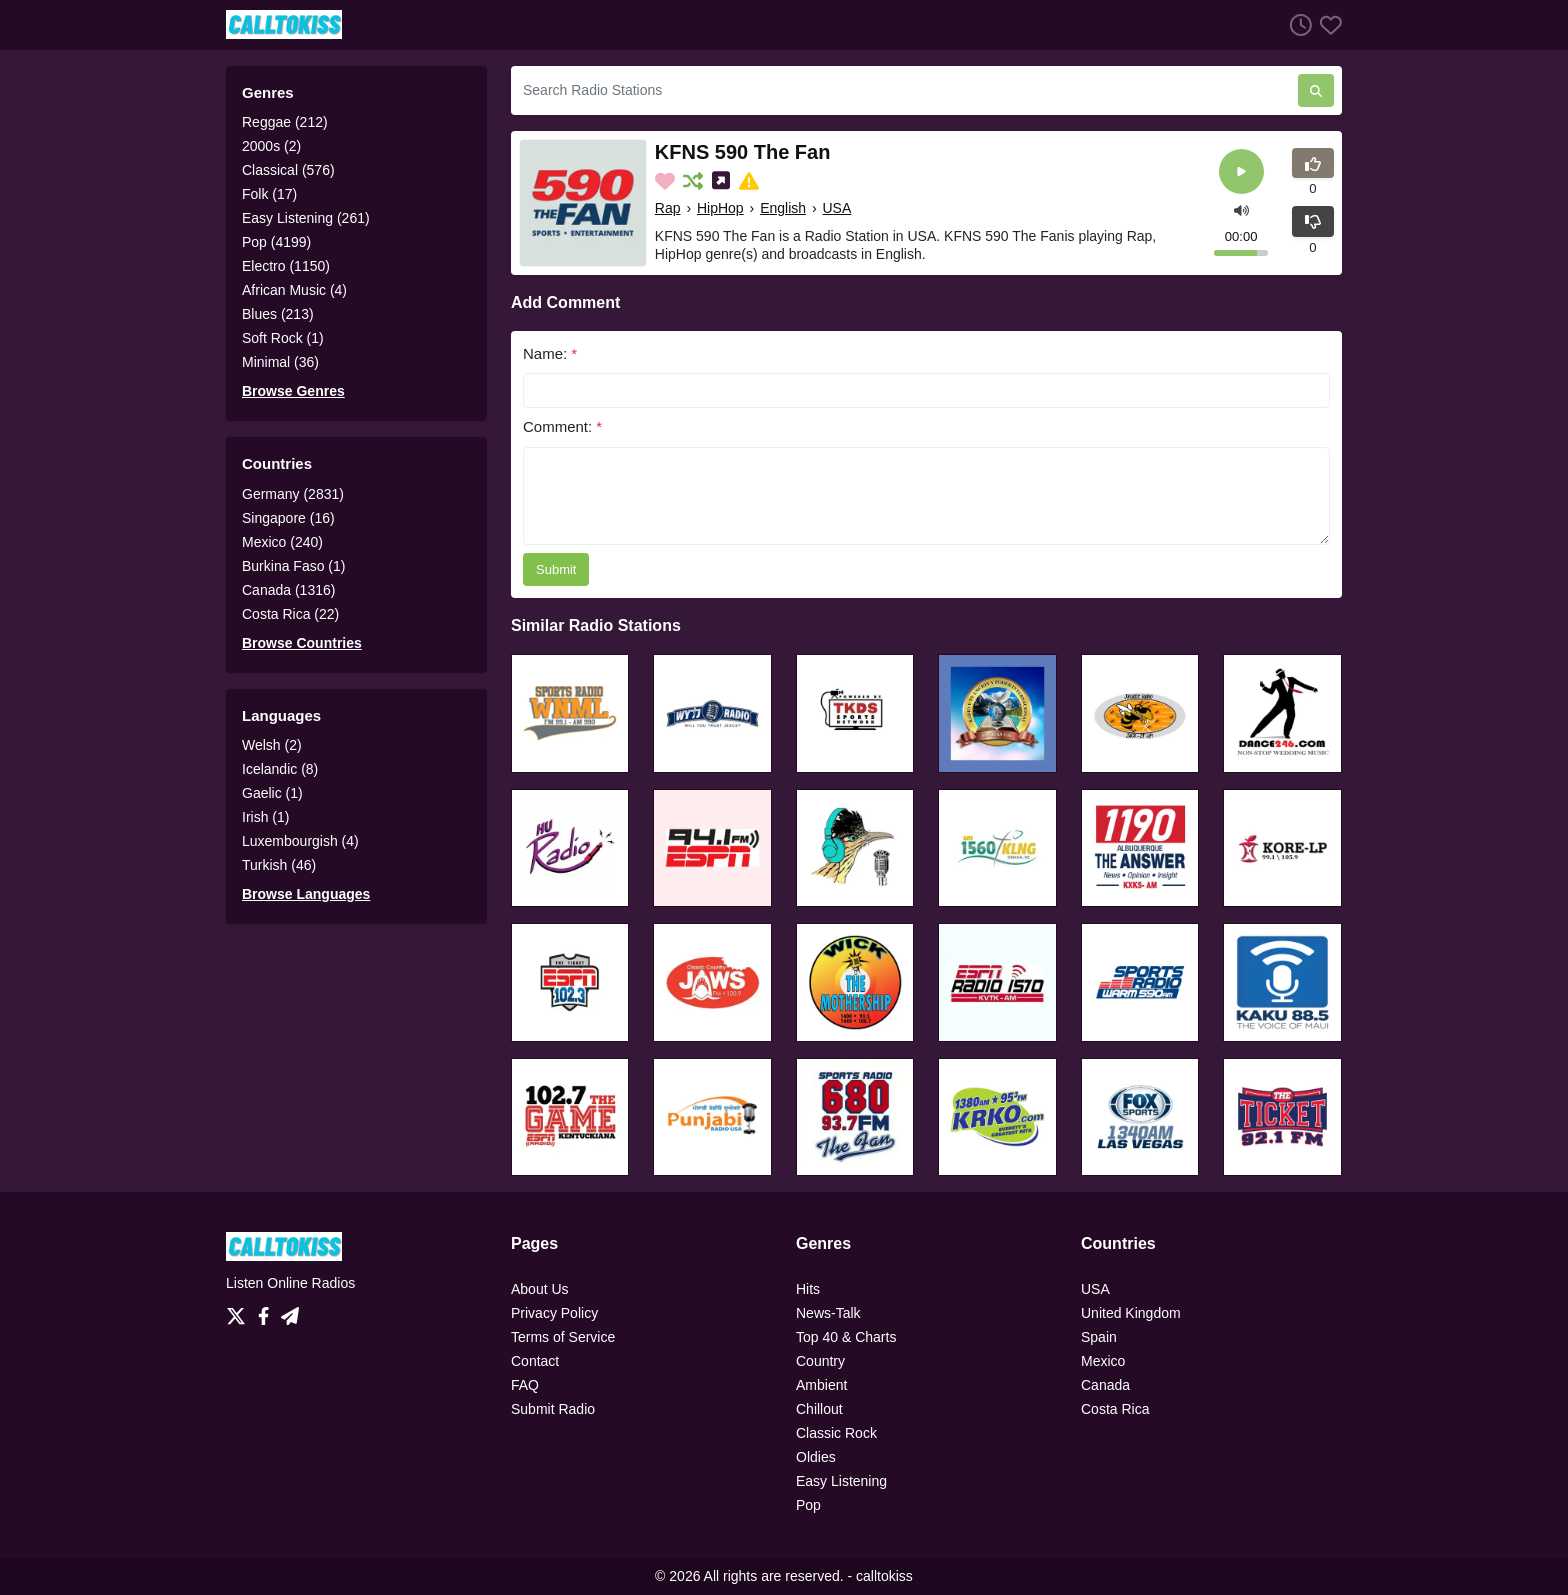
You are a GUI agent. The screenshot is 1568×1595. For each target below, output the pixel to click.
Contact (535, 1361)
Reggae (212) (285, 122)
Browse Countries (302, 643)
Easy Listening (841, 1481)
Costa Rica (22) (290, 614)
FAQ (525, 1385)
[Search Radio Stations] (904, 90)
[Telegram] (290, 1311)
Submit (556, 569)
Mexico (1103, 1361)
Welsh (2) (272, 745)
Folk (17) (269, 194)
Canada (1105, 1385)
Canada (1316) (288, 590)
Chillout (819, 1409)
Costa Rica (1115, 1409)
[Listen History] (1297, 24)
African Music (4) (294, 290)
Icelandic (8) (280, 769)
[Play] (1241, 171)
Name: (550, 353)
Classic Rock (836, 1433)
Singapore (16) (288, 518)
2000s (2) (271, 146)
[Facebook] (267, 1311)
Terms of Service (563, 1337)
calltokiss (884, 1576)
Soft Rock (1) (283, 338)
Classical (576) (288, 170)
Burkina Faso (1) (293, 566)
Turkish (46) (279, 865)
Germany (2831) (293, 494)
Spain (1099, 1337)
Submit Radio (553, 1409)
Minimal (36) (280, 362)
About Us (540, 1289)
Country (820, 1361)
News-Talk (828, 1313)
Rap (668, 208)
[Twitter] (240, 1311)
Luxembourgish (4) (300, 841)
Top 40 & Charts (846, 1337)
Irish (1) (265, 817)
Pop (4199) (276, 242)
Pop (808, 1505)
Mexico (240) (282, 542)
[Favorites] (1327, 24)
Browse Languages (306, 894)
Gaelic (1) (272, 793)
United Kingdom (1131, 1313)
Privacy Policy (554, 1313)
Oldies (816, 1457)
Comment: (562, 426)
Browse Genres (293, 391)
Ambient (821, 1385)
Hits (808, 1289)
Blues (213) (278, 314)
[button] (1241, 208)
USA (837, 208)
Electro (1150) (286, 266)
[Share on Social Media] (723, 181)
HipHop (720, 208)
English (783, 208)
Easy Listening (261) (306, 218)
